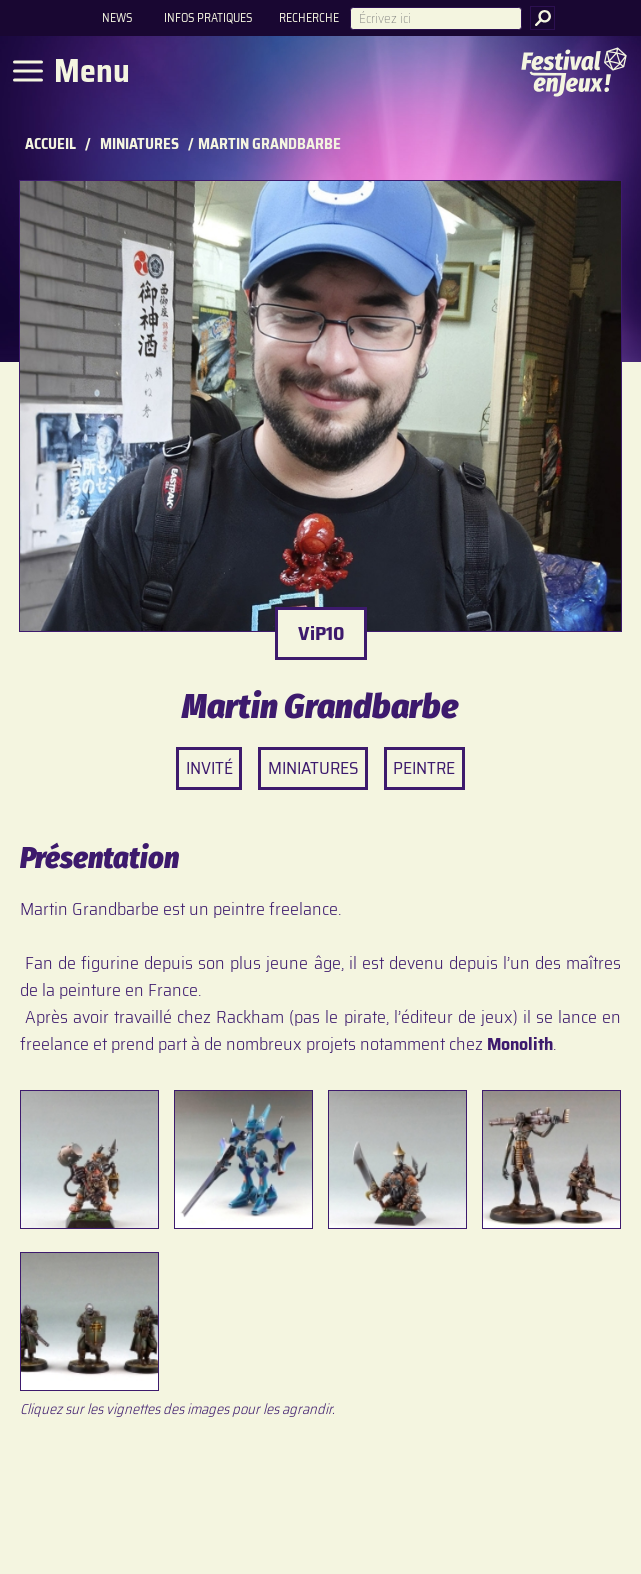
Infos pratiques (208, 17)
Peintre (424, 768)
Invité (209, 768)
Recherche (309, 17)
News (117, 17)
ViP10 (321, 633)
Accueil (50, 144)
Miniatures (139, 144)
